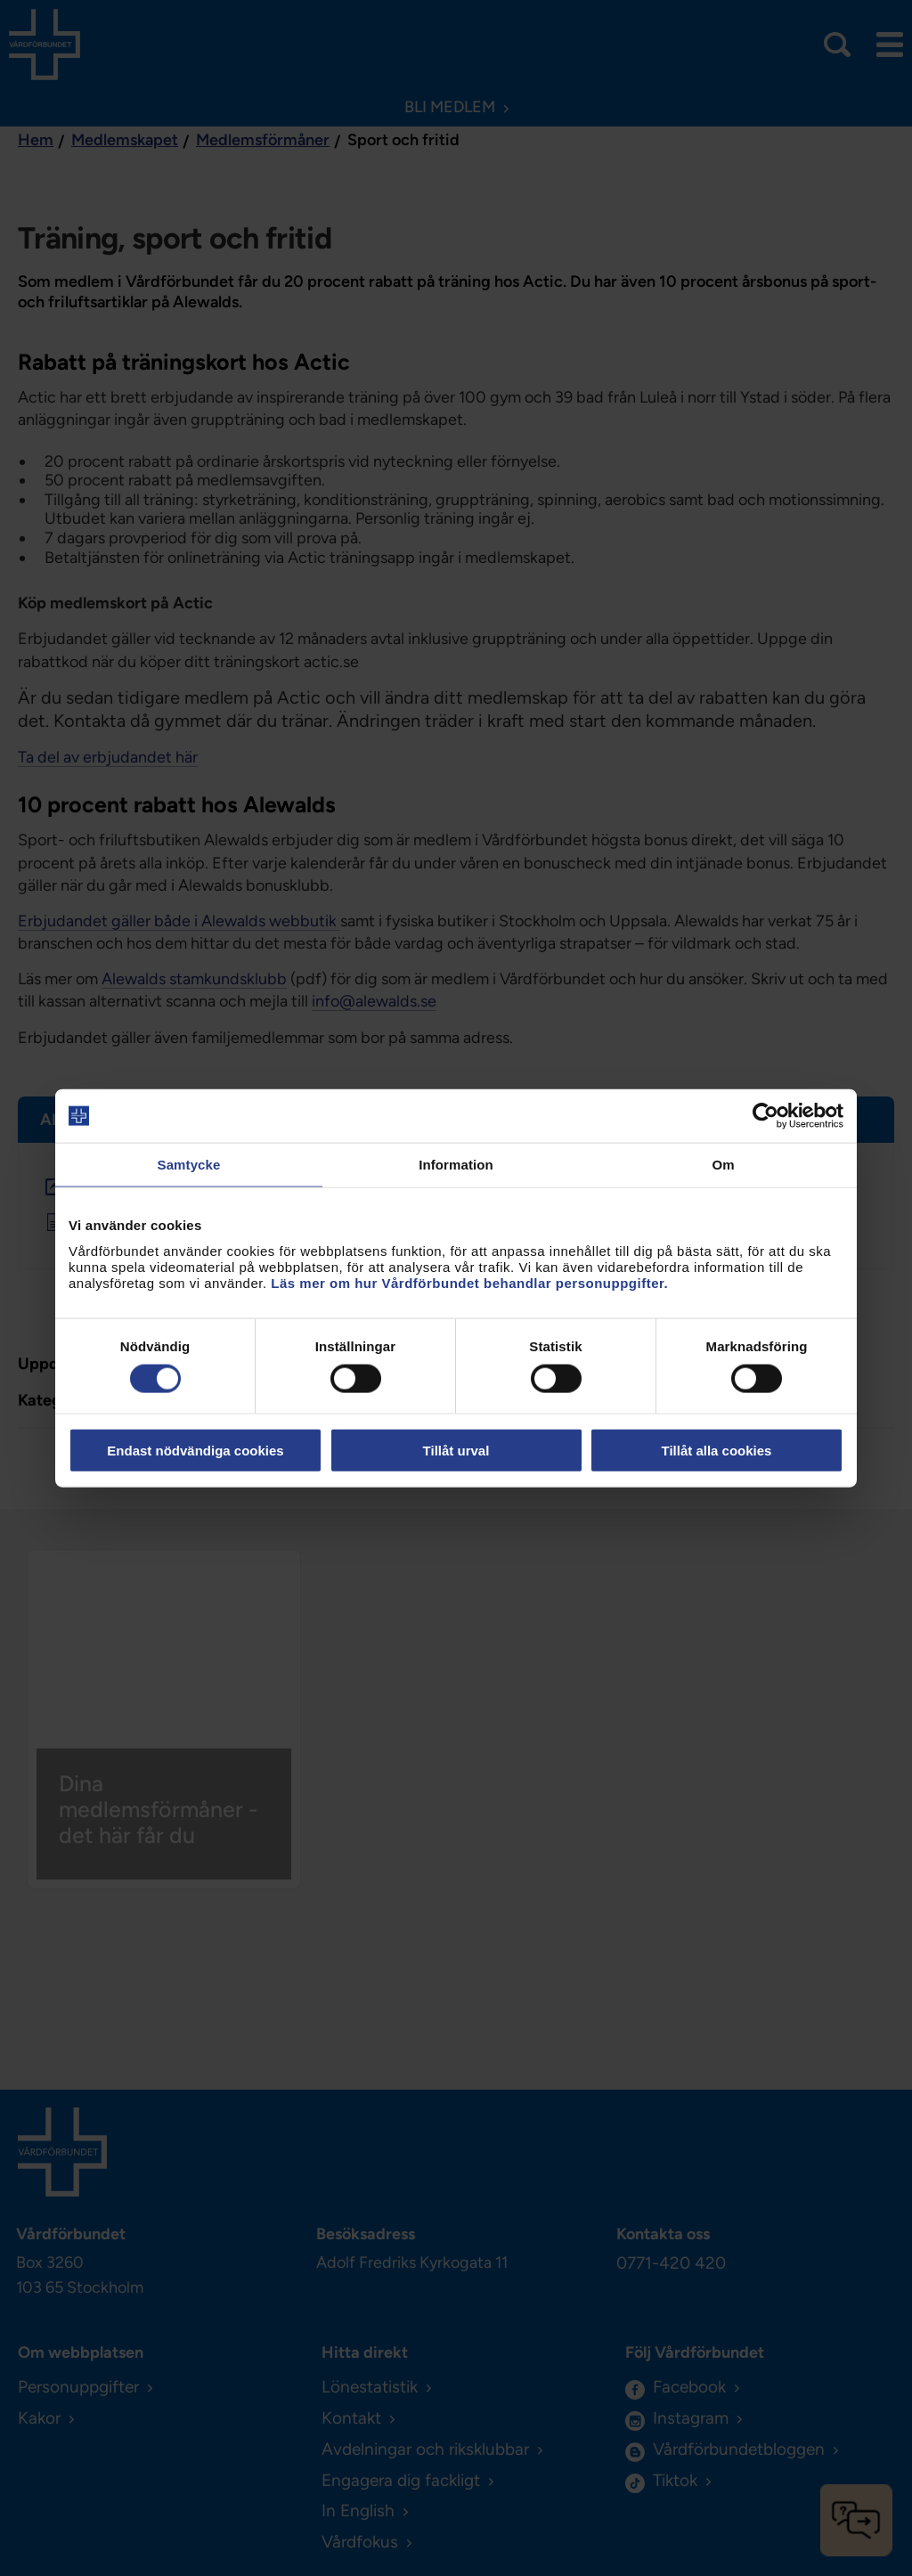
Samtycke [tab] (189, 1164)
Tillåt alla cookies (717, 1449)
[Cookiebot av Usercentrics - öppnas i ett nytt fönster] (765, 1116)
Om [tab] (723, 1164)
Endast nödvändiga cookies (195, 1449)
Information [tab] (456, 1164)
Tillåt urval (456, 1449)
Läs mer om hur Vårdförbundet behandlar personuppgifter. (469, 1282)
